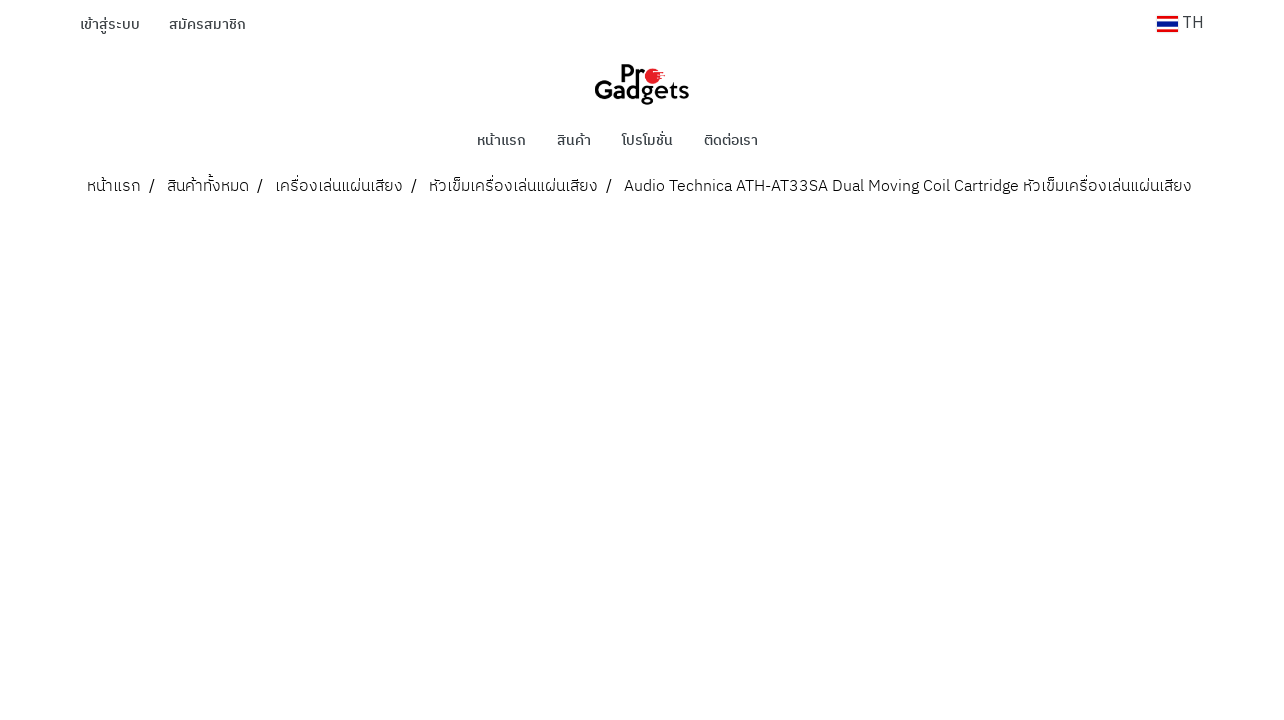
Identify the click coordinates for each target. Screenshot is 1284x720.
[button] (803, 141)
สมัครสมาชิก (207, 24)
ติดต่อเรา (731, 140)
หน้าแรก (501, 140)
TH (1180, 23)
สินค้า (574, 140)
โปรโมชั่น (647, 140)
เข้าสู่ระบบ (110, 24)
